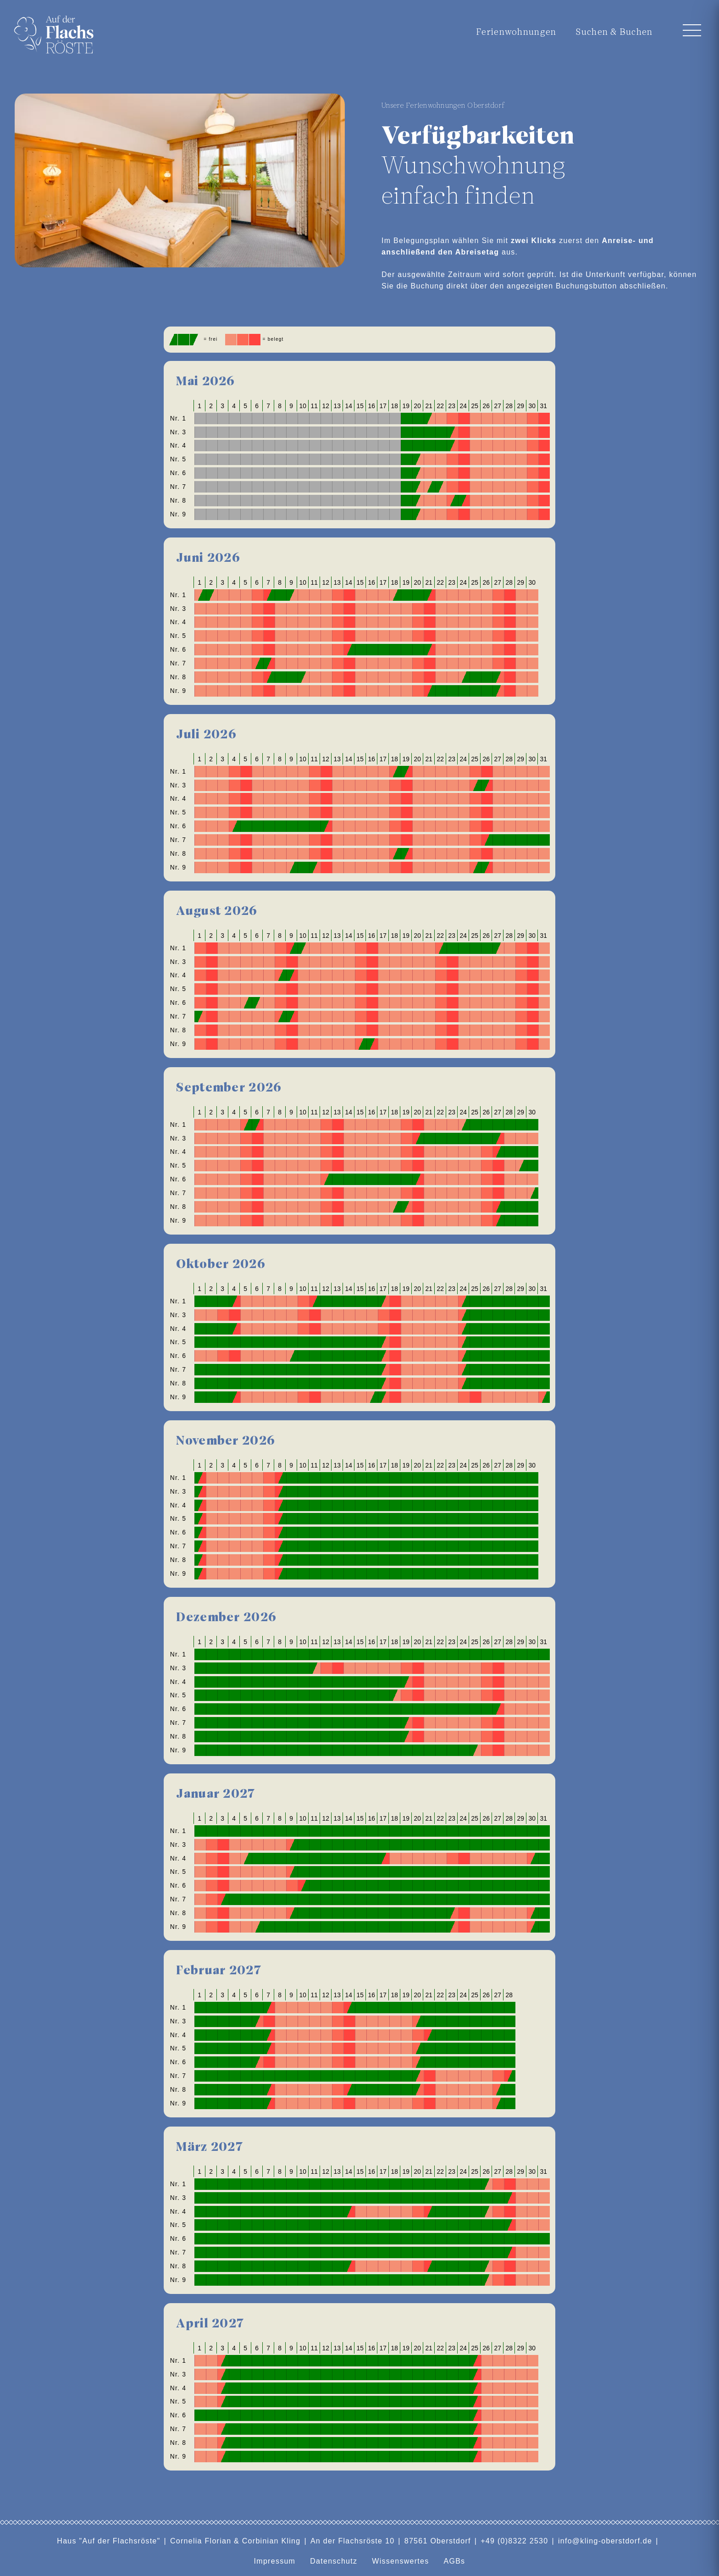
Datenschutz (333, 2561)
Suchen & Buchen (614, 31)
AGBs (454, 2561)
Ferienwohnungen (513, 31)
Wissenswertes (400, 2561)
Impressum (275, 2561)
